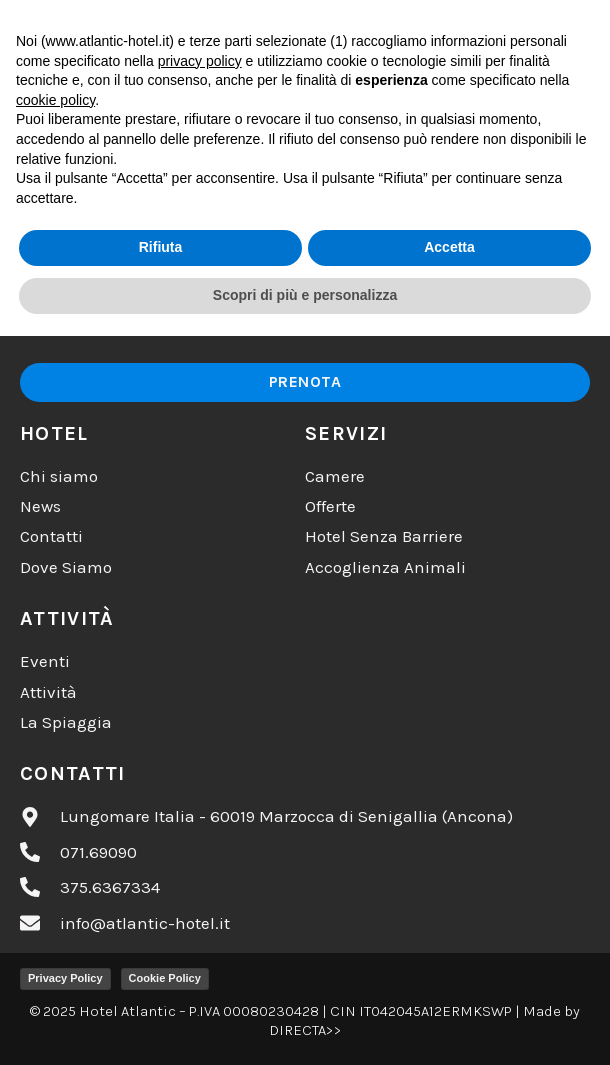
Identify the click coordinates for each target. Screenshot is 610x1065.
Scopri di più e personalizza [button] (305, 1024)
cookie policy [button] (55, 829)
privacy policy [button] (200, 790)
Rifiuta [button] (161, 977)
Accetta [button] (449, 977)
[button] (511, 38)
